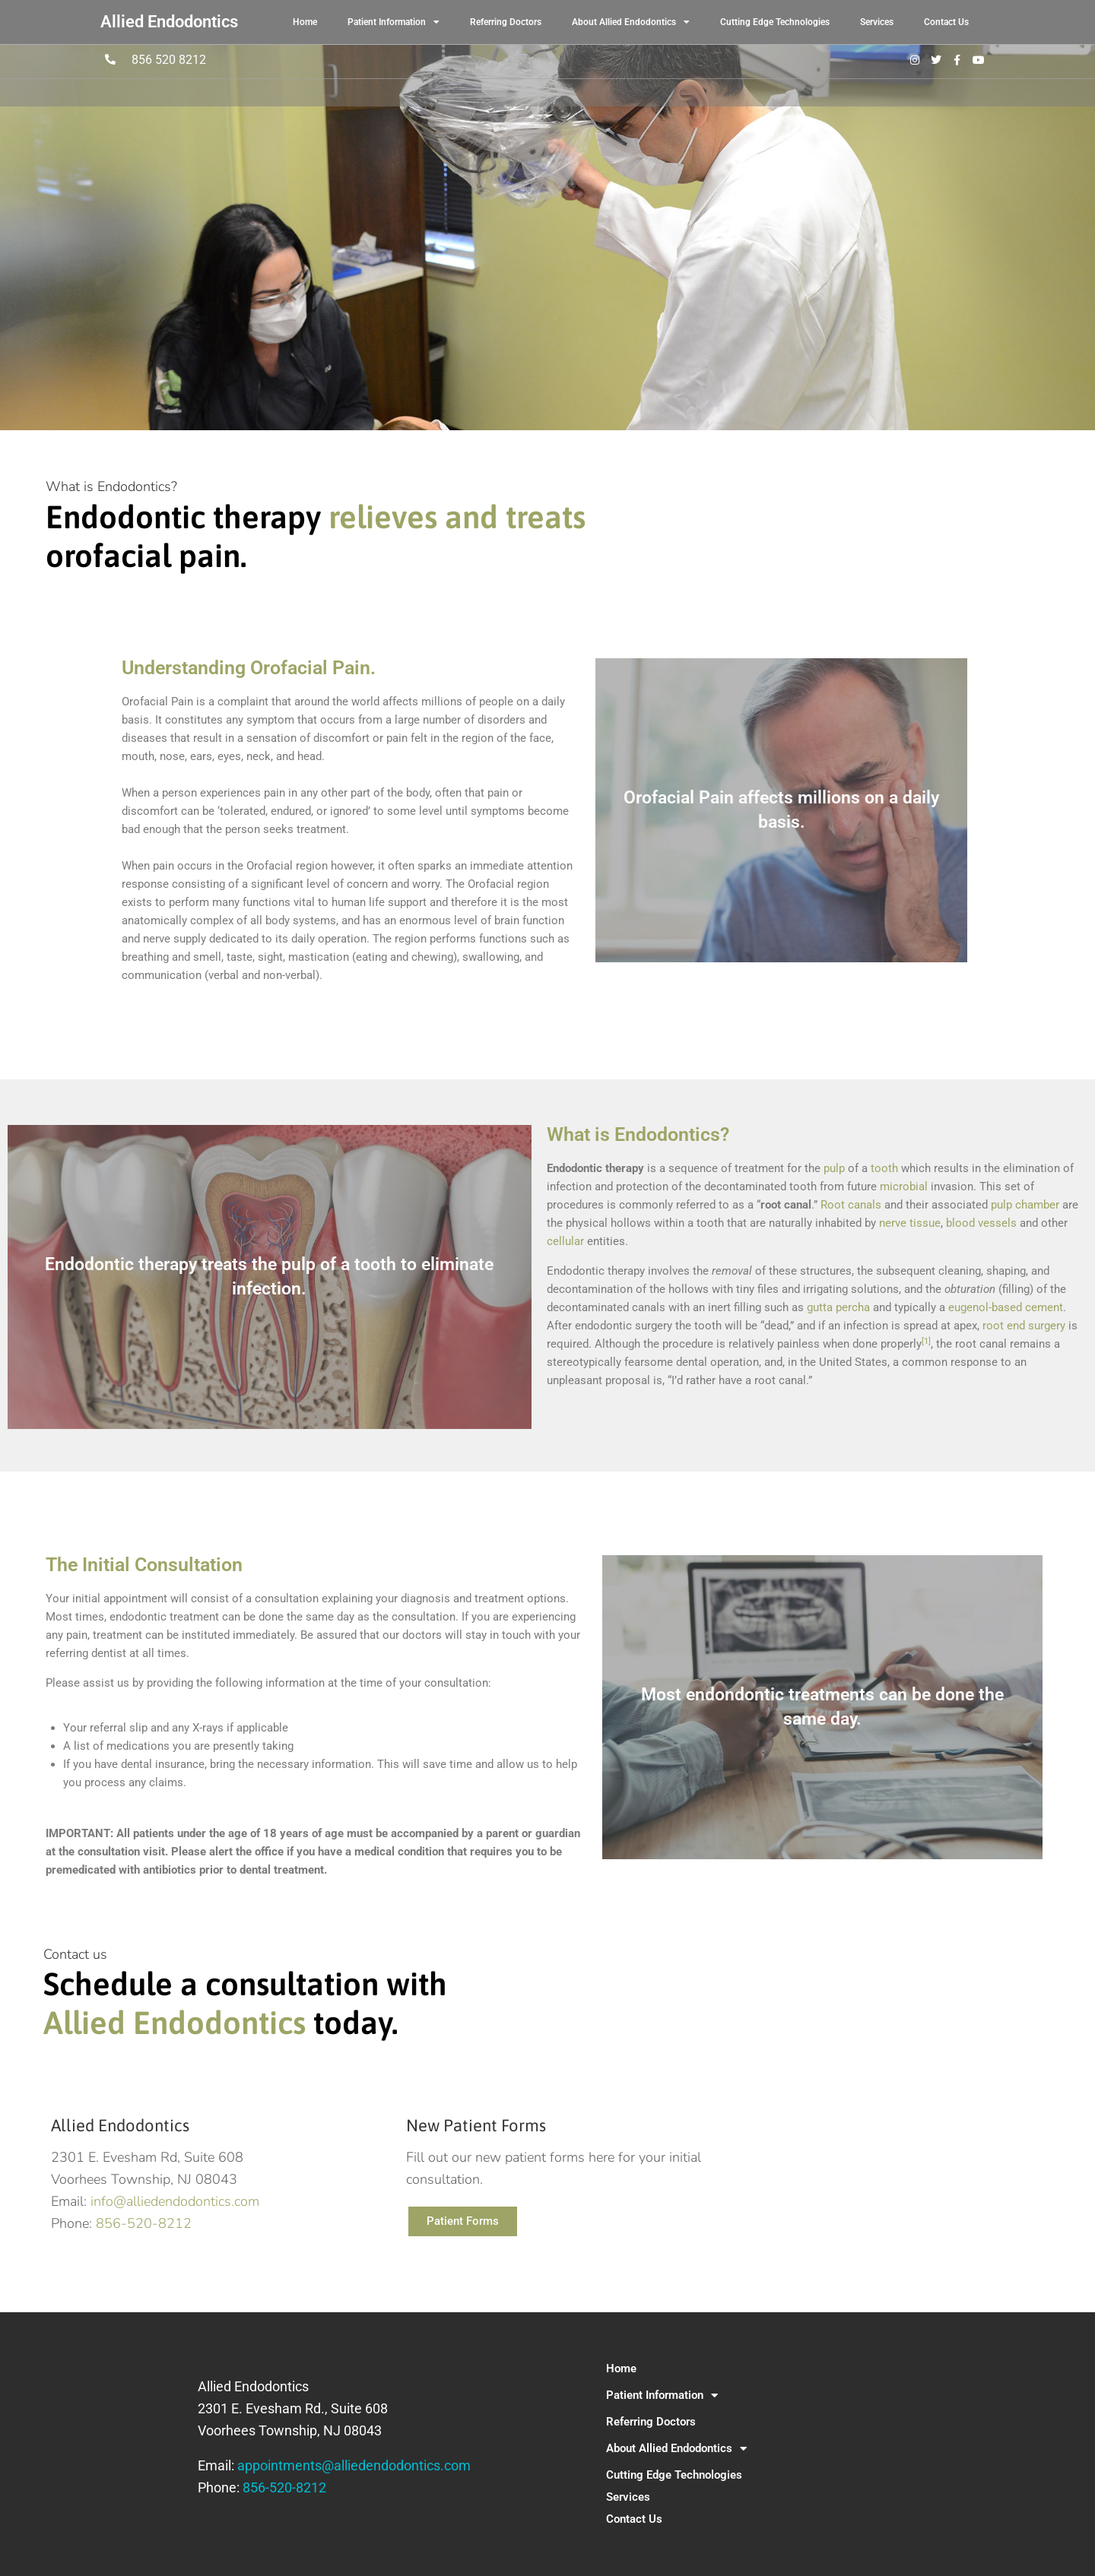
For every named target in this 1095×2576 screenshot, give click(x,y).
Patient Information (394, 22)
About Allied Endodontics (631, 22)
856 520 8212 (169, 59)
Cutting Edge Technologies (775, 22)
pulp (834, 1168)
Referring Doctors (505, 22)
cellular (565, 1241)
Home (305, 22)
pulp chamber (1025, 1205)
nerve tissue (910, 1223)
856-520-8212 (144, 2223)
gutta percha (838, 1307)
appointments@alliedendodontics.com (354, 2465)
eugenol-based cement (1005, 1307)
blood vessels (981, 1223)
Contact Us (946, 22)
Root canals (850, 1205)
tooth (884, 1168)
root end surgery (1023, 1325)
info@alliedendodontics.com (174, 2201)
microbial (904, 1186)
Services (876, 22)
